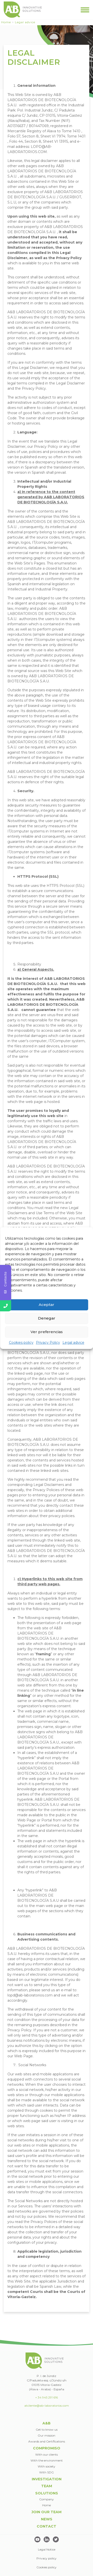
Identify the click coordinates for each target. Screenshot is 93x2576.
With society (46, 2466)
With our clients (46, 2454)
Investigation (47, 2479)
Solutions (46, 2493)
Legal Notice (46, 2549)
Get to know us (47, 2429)
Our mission (46, 2435)
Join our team (46, 2512)
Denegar (46, 1318)
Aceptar (46, 1304)
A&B (46, 2423)
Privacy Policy (48, 1342)
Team (46, 2486)
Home (6, 22)
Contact (46, 2526)
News (46, 2519)
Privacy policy (46, 2558)
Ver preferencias (47, 1331)
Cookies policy (21, 1342)
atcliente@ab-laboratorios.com (46, 2405)
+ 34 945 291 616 (46, 2397)
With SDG (46, 2472)
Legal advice (73, 1342)
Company (46, 2499)
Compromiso (46, 2448)
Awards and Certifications (46, 2441)
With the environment (47, 2460)
